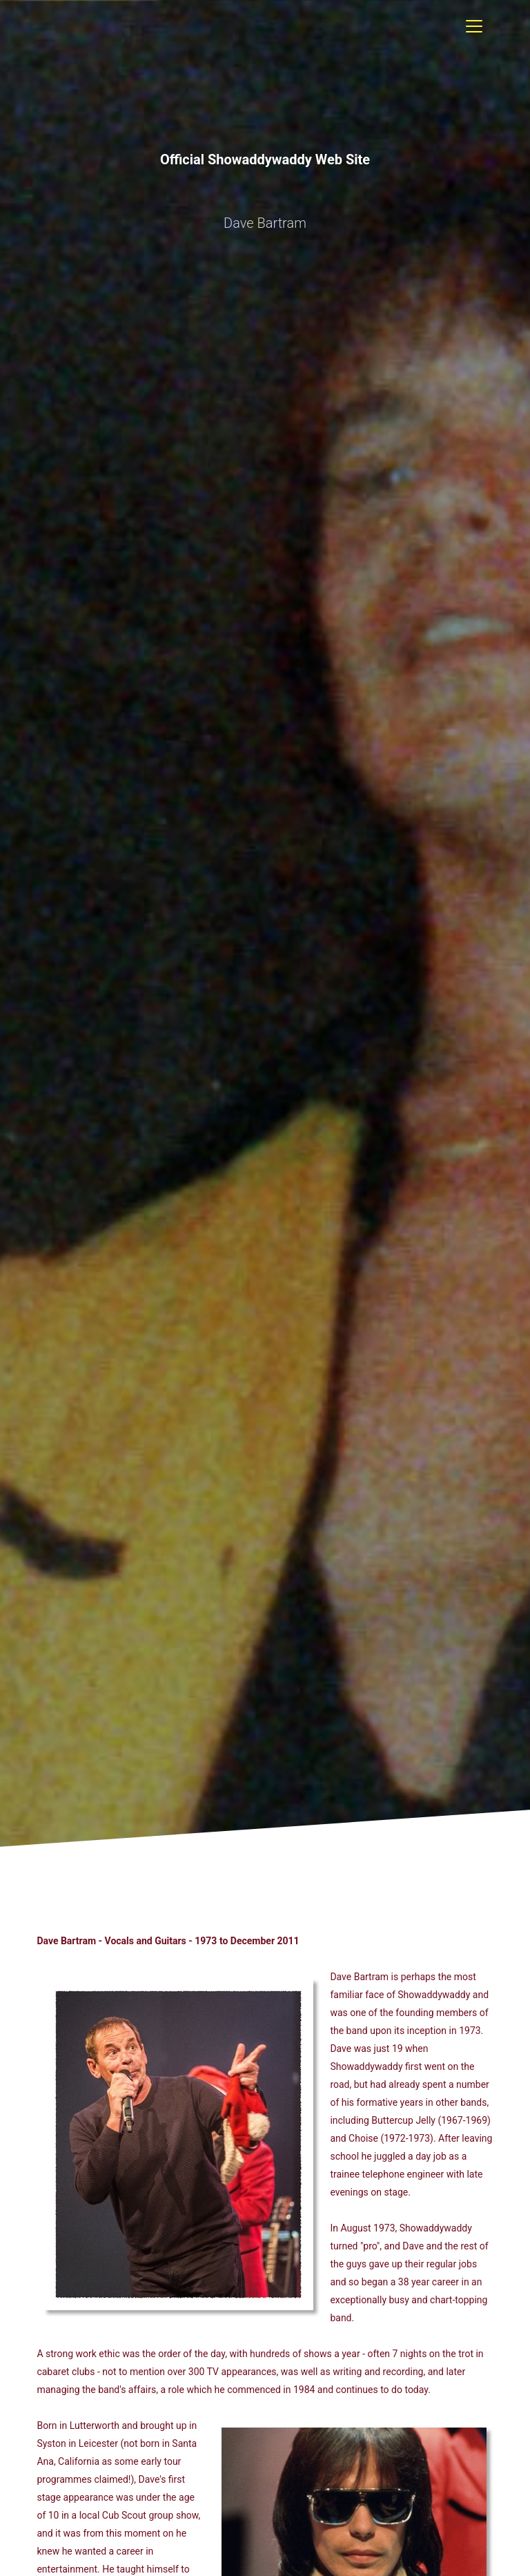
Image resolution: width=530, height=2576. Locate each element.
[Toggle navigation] (474, 26)
